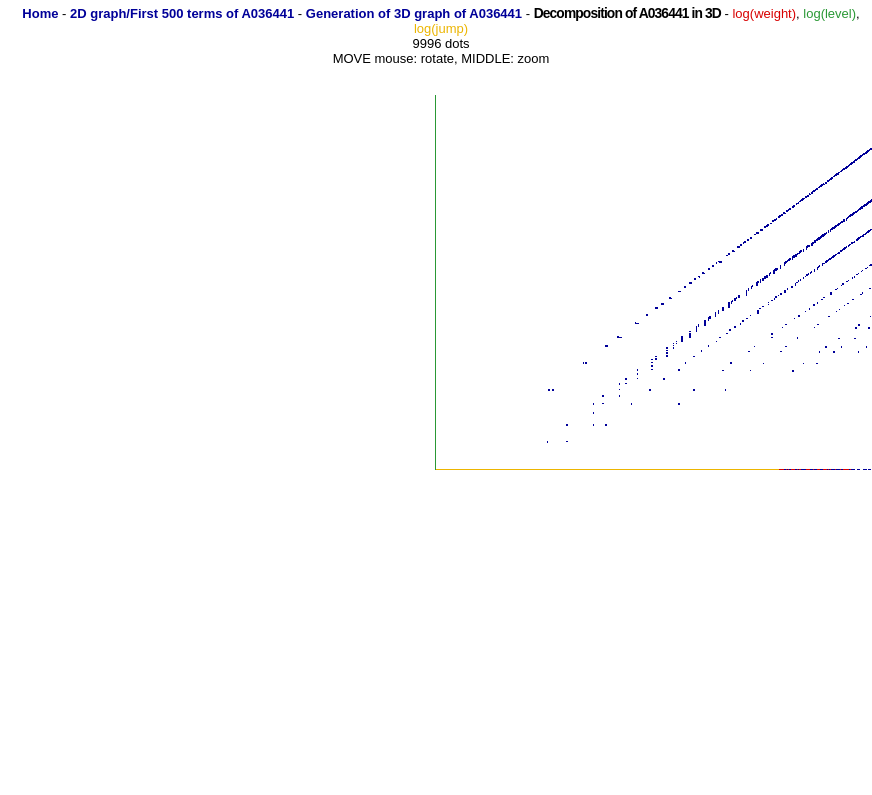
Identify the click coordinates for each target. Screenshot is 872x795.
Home (40, 13)
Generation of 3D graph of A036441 (414, 13)
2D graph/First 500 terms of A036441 (182, 13)
